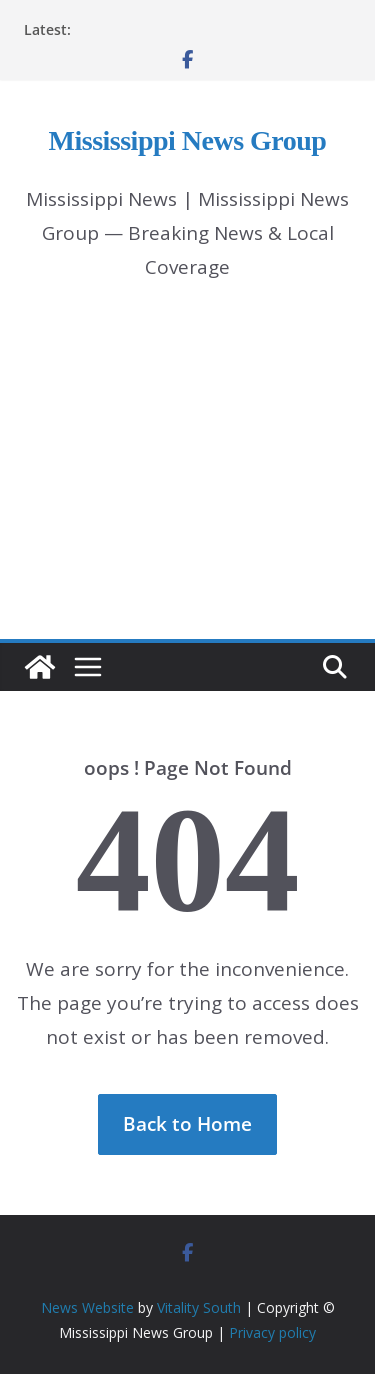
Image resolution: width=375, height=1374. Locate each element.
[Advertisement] (187, 479)
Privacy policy (272, 1332)
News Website (87, 1307)
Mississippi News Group (188, 140)
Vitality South (199, 1307)
